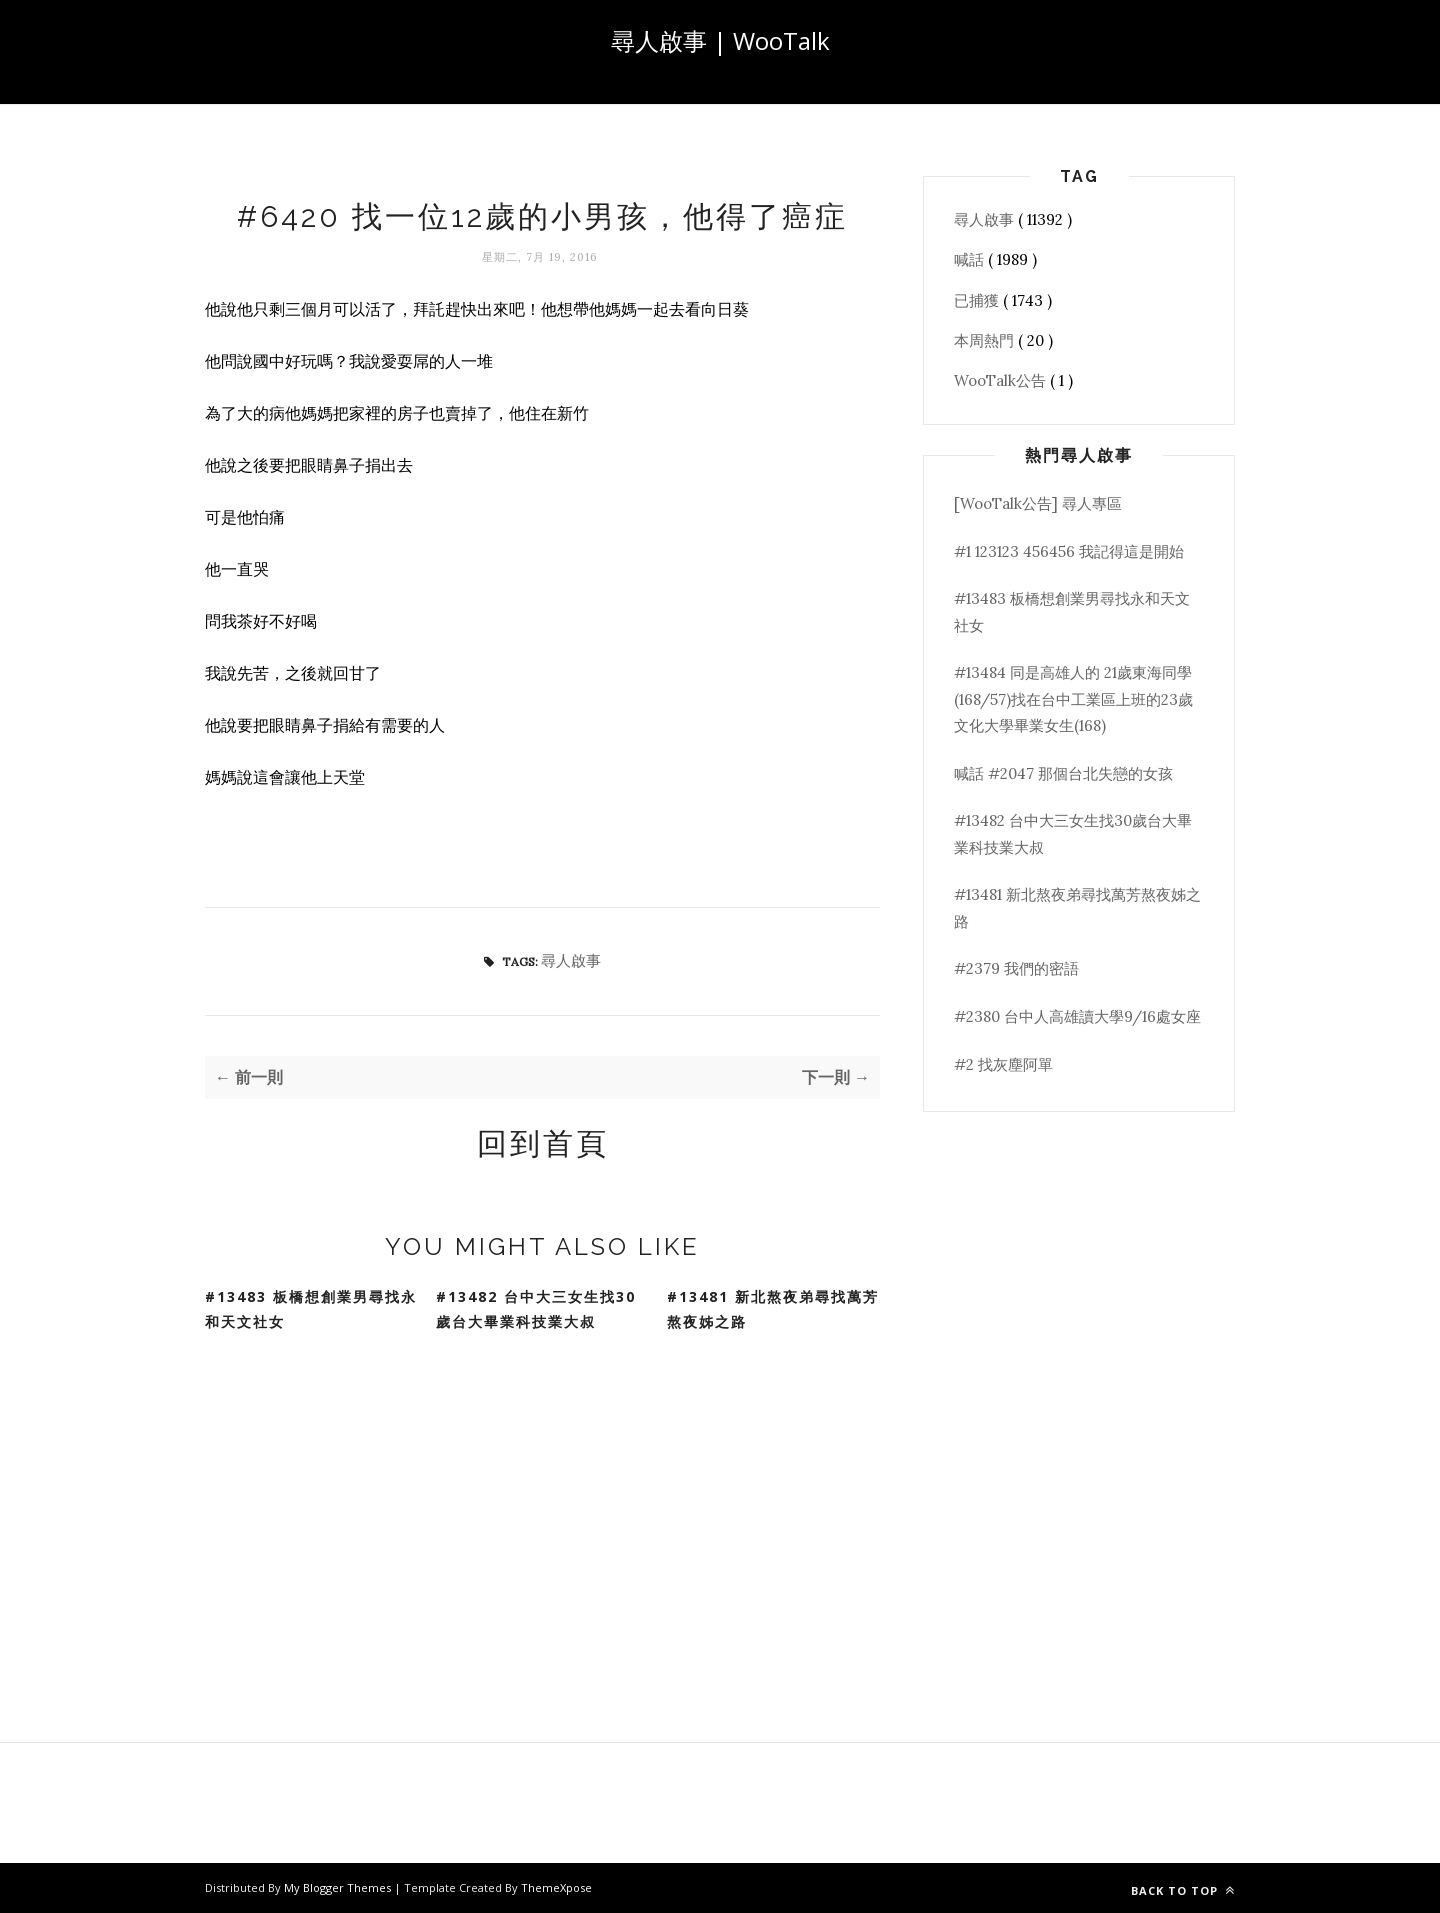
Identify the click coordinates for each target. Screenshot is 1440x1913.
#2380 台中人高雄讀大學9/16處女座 (1077, 1016)
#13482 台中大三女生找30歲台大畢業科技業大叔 (536, 1309)
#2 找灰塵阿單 (1003, 1064)
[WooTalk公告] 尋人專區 (1038, 503)
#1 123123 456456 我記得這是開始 (1069, 551)
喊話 (971, 259)
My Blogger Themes (339, 1887)
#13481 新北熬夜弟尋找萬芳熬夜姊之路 (773, 1309)
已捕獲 (978, 300)
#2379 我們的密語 (1016, 968)
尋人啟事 (571, 960)
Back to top (1183, 1890)
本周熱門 (986, 340)
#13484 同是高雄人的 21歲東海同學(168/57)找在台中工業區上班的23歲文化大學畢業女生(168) (1073, 699)
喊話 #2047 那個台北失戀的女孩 (1063, 773)
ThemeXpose (556, 1887)
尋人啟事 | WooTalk (720, 40)
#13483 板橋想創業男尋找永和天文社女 (311, 1309)
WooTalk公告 (1002, 380)
